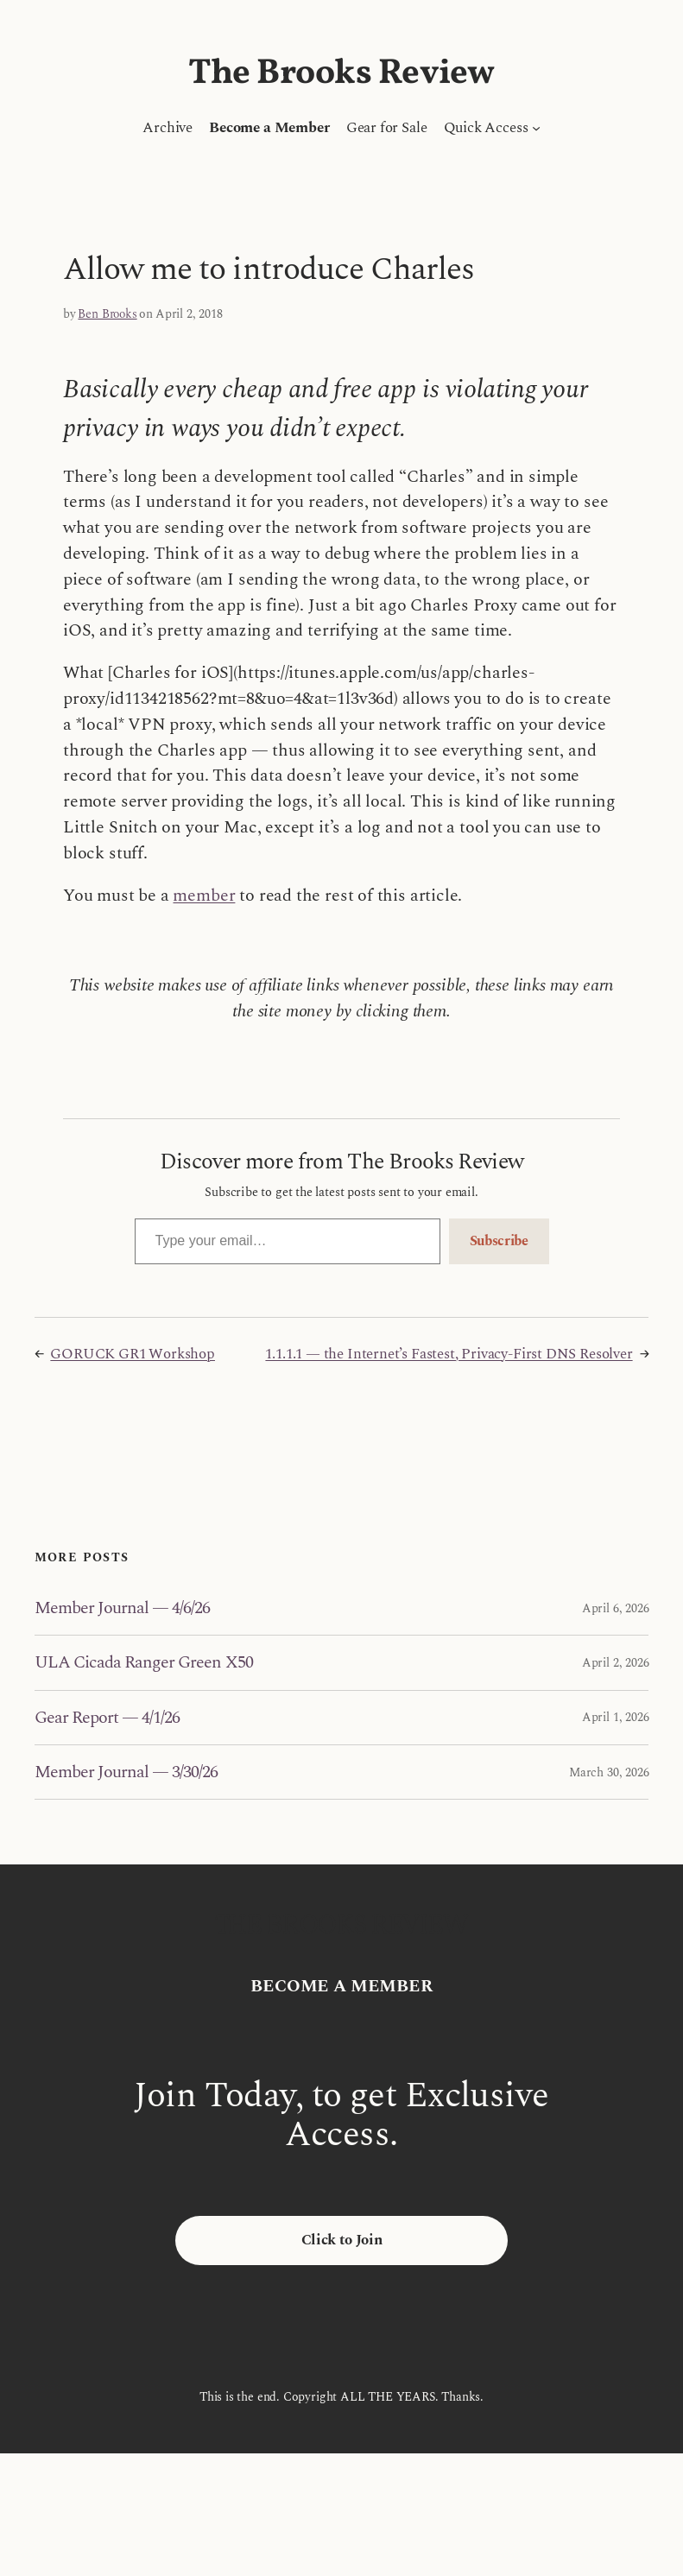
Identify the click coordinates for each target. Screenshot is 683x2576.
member (204, 895)
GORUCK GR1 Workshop (132, 1354)
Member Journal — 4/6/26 (123, 1607)
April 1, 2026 (615, 1717)
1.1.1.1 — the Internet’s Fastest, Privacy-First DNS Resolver (448, 1354)
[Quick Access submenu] (536, 127)
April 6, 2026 (615, 1608)
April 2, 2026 (615, 1663)
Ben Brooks (107, 314)
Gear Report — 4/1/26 (107, 1717)
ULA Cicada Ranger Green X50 (144, 1662)
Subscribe (499, 1241)
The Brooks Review (341, 73)
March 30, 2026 (608, 1772)
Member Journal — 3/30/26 (126, 1772)
